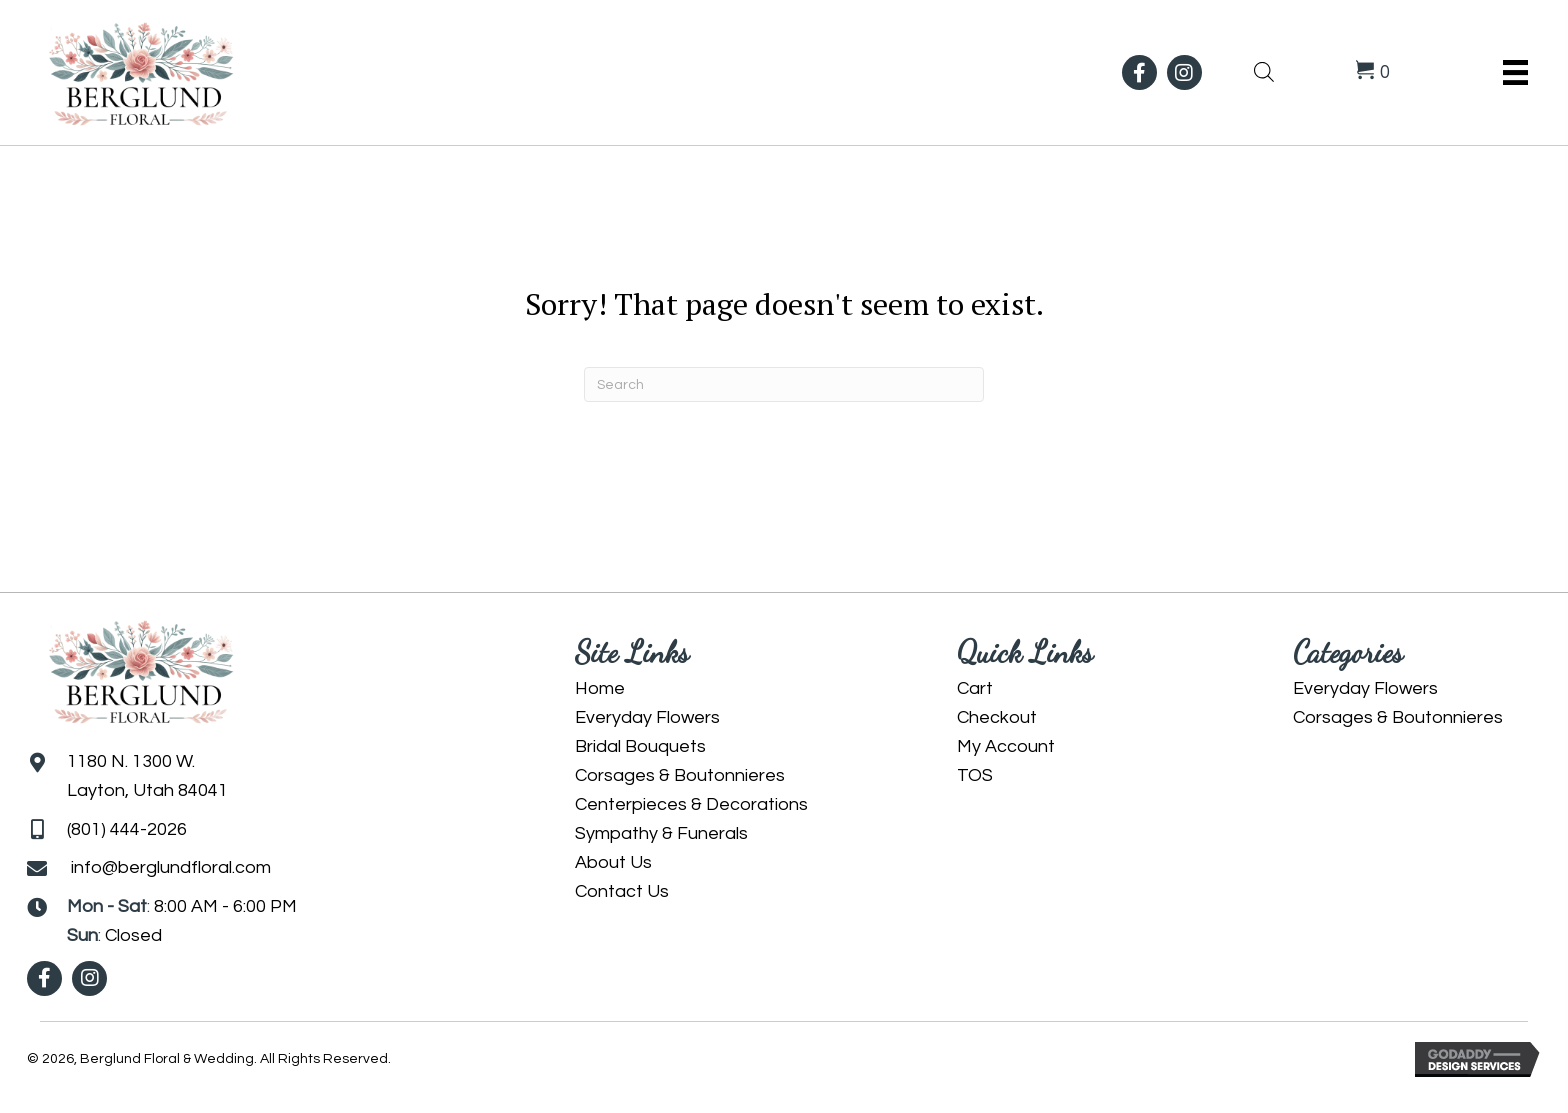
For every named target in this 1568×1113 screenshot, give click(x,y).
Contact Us (622, 891)
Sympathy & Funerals (661, 833)
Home (600, 688)
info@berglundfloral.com (171, 867)
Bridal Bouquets (640, 746)
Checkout (997, 717)
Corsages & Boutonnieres (680, 775)
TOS (975, 775)
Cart (975, 688)
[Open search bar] (1264, 70)
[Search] (784, 384)
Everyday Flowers (647, 717)
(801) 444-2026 (127, 829)
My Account (1006, 746)
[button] (1139, 72)
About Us (613, 862)
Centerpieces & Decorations (691, 804)
